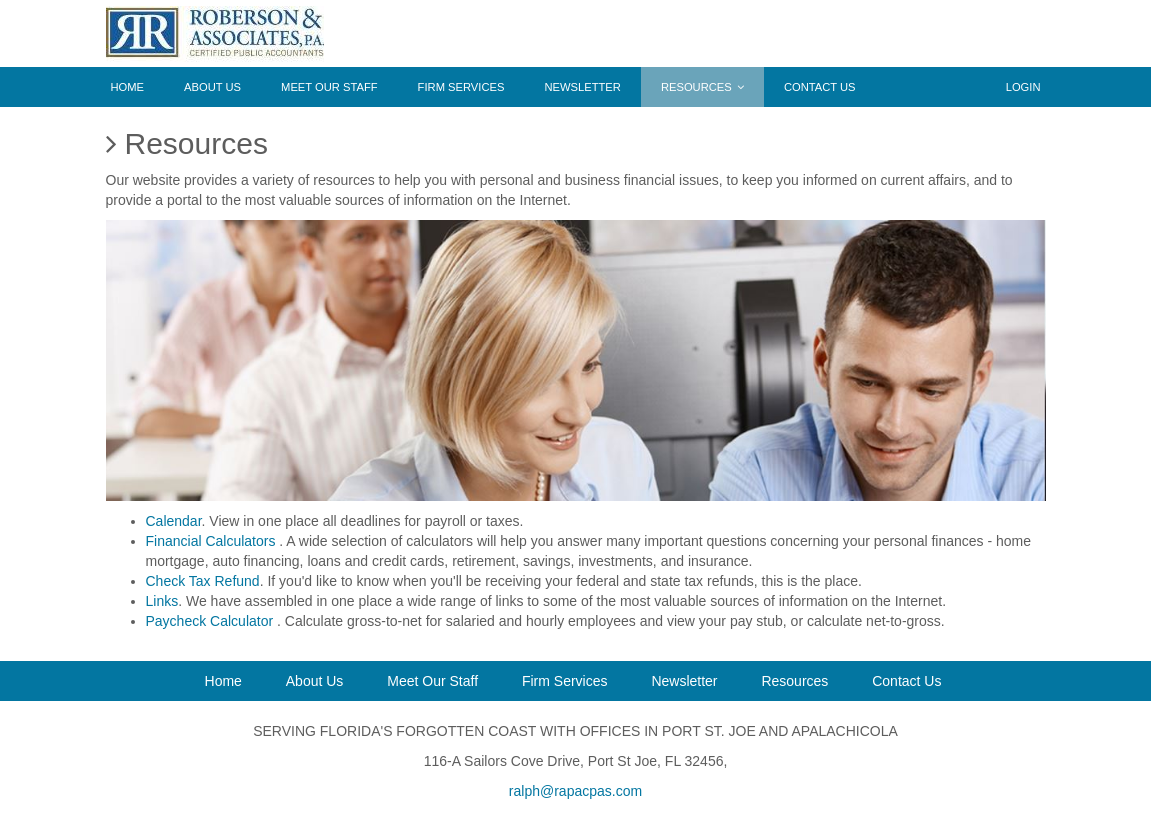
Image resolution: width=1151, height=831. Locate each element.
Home (128, 87)
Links (162, 601)
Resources (702, 87)
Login (1023, 87)
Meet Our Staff (329, 87)
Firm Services (461, 87)
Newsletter (582, 87)
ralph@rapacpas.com (575, 791)
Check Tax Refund (203, 581)
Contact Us (820, 87)
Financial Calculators (213, 541)
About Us (212, 87)
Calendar (174, 521)
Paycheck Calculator (212, 621)
